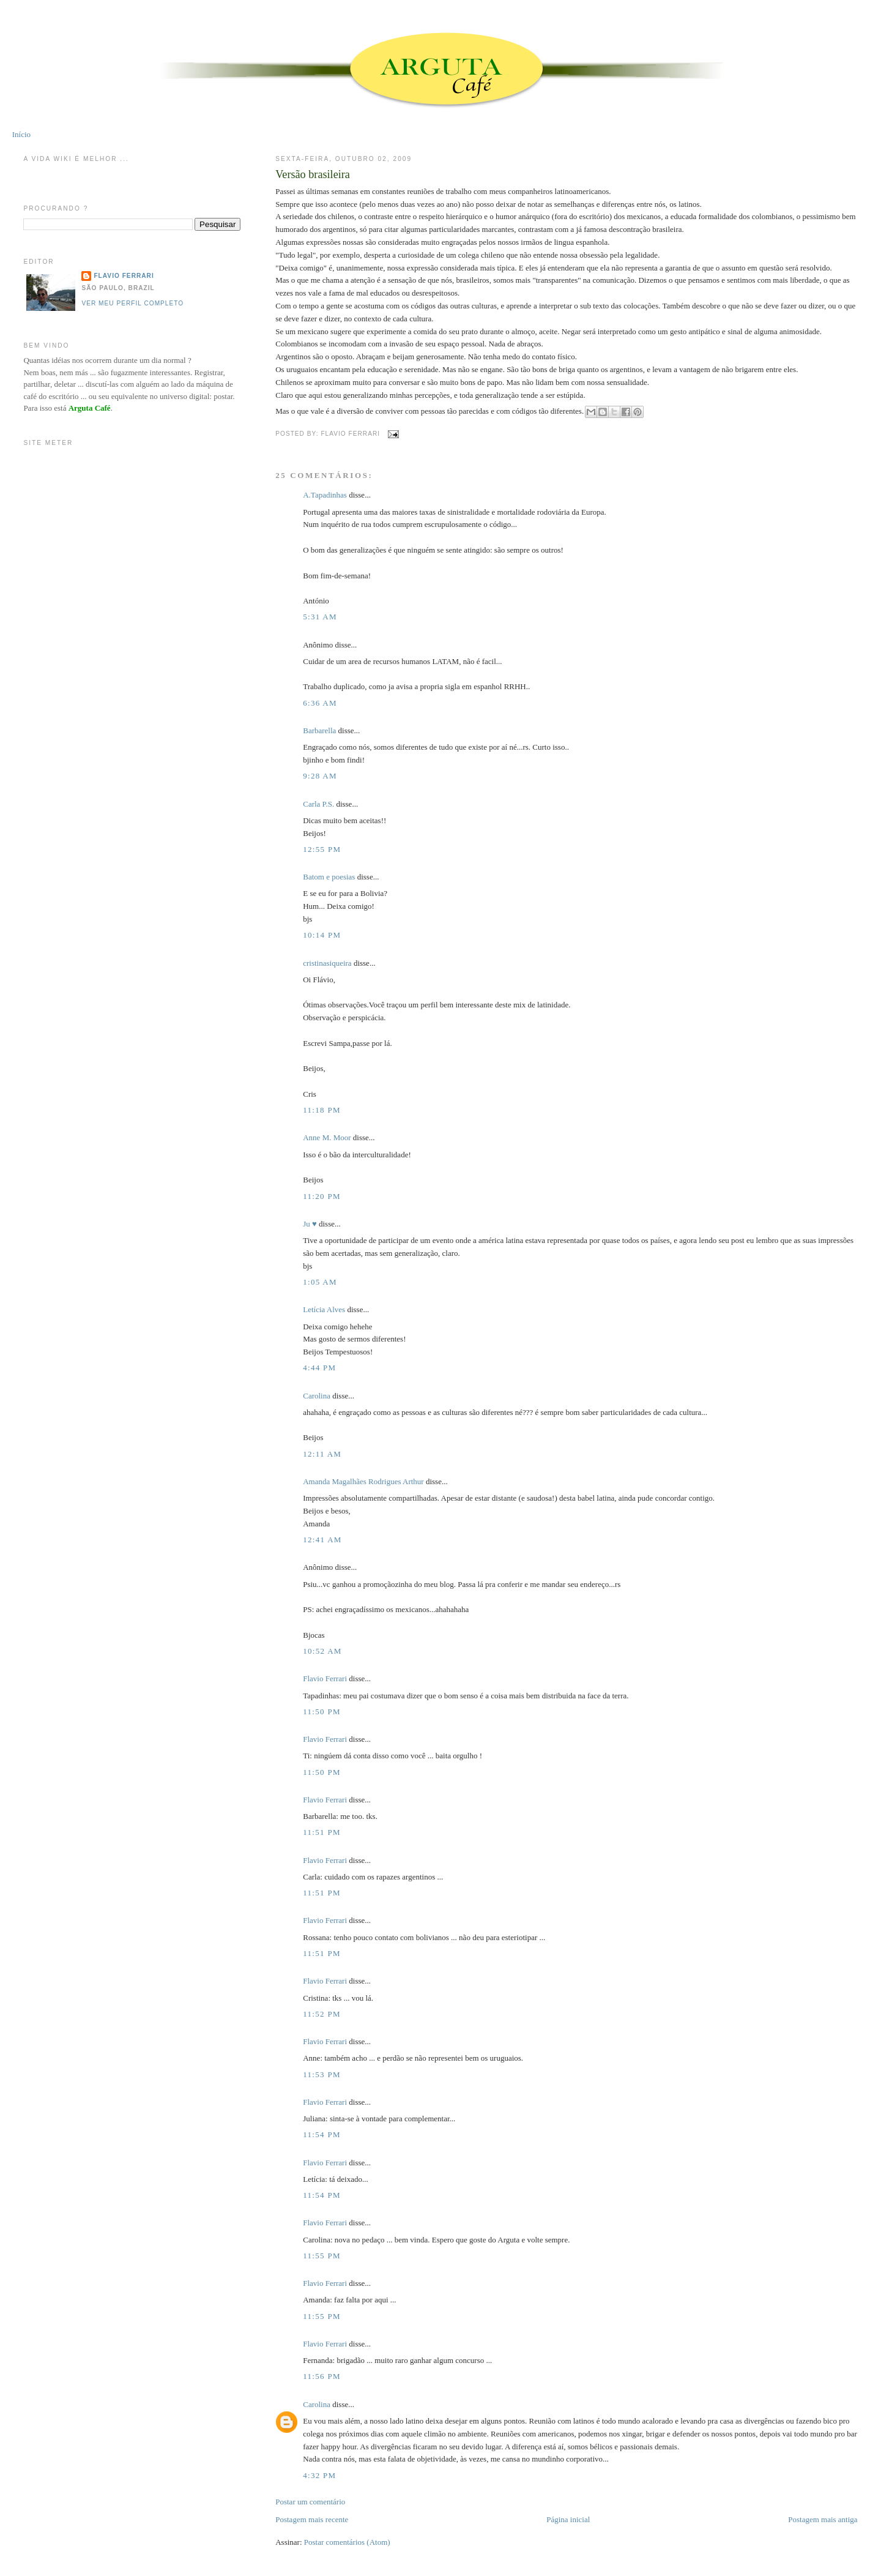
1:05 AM (320, 1281)
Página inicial (568, 2519)
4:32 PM (319, 2475)
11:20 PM (322, 1196)
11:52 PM (322, 2013)
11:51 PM (322, 1832)
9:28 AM (320, 775)
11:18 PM (322, 1109)
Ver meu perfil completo (132, 303)
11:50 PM (322, 1711)
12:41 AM (322, 1539)
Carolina (316, 1395)
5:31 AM (320, 616)
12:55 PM (322, 849)
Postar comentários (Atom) (347, 2542)
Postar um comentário (310, 2501)
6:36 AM (320, 702)
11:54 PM (322, 2134)
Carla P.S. (318, 803)
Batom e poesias (329, 876)
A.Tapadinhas (325, 494)
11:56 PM (322, 2376)
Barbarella (319, 730)
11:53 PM (322, 2074)
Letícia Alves (324, 1309)
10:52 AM (322, 1651)
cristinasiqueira (327, 963)
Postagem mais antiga (822, 2519)
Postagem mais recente (311, 2519)
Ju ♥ (310, 1223)
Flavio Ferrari (325, 1678)
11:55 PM (322, 2255)
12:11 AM (322, 1453)
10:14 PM (322, 934)
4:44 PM (319, 1367)
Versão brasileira (312, 174)
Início (21, 134)
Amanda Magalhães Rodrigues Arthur (363, 1481)
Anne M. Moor (327, 1137)
